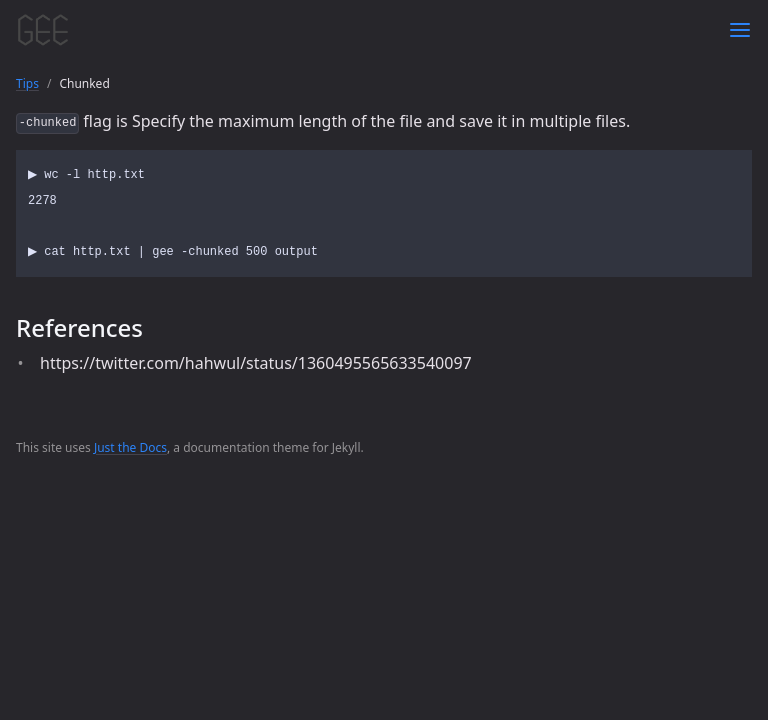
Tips (27, 83)
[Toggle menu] (740, 30)
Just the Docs (130, 447)
